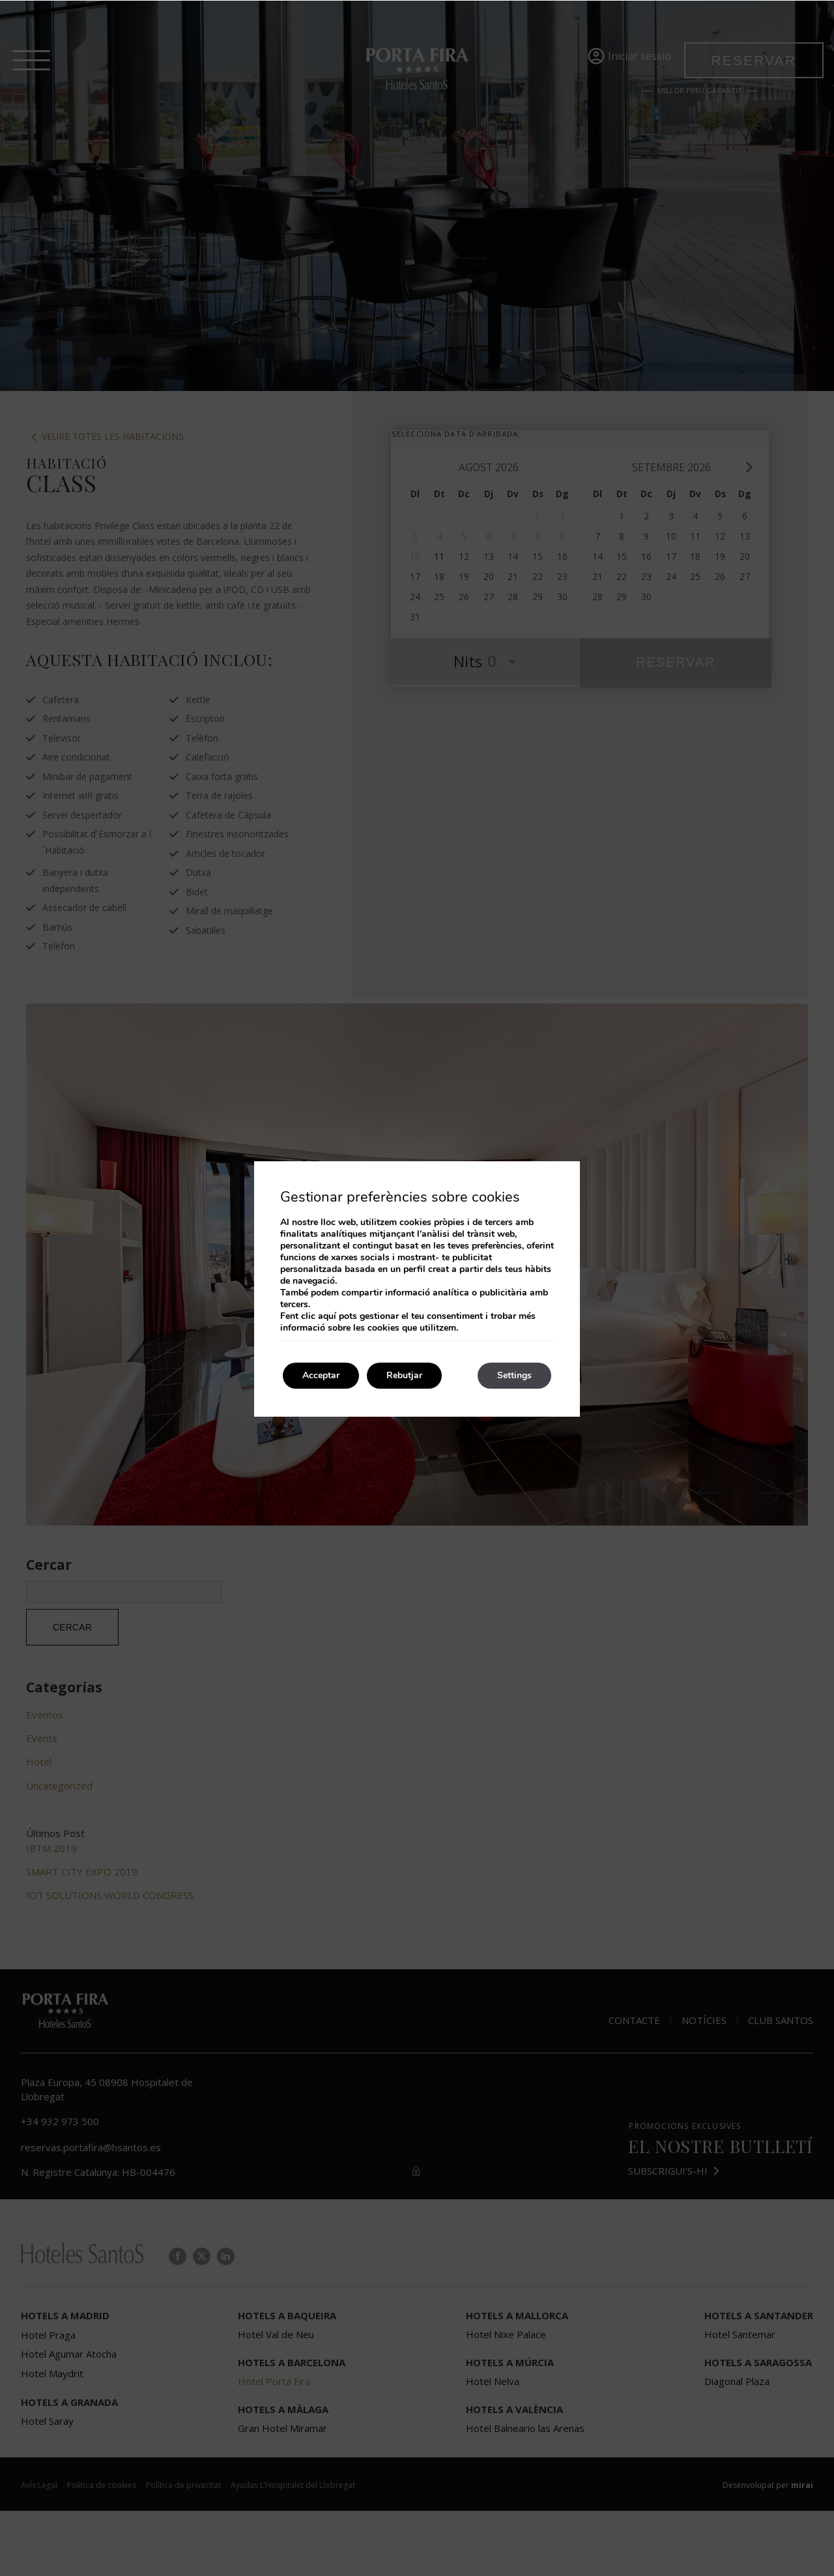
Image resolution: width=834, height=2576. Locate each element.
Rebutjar (404, 1375)
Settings (514, 1375)
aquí (327, 1316)
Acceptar (320, 1375)
